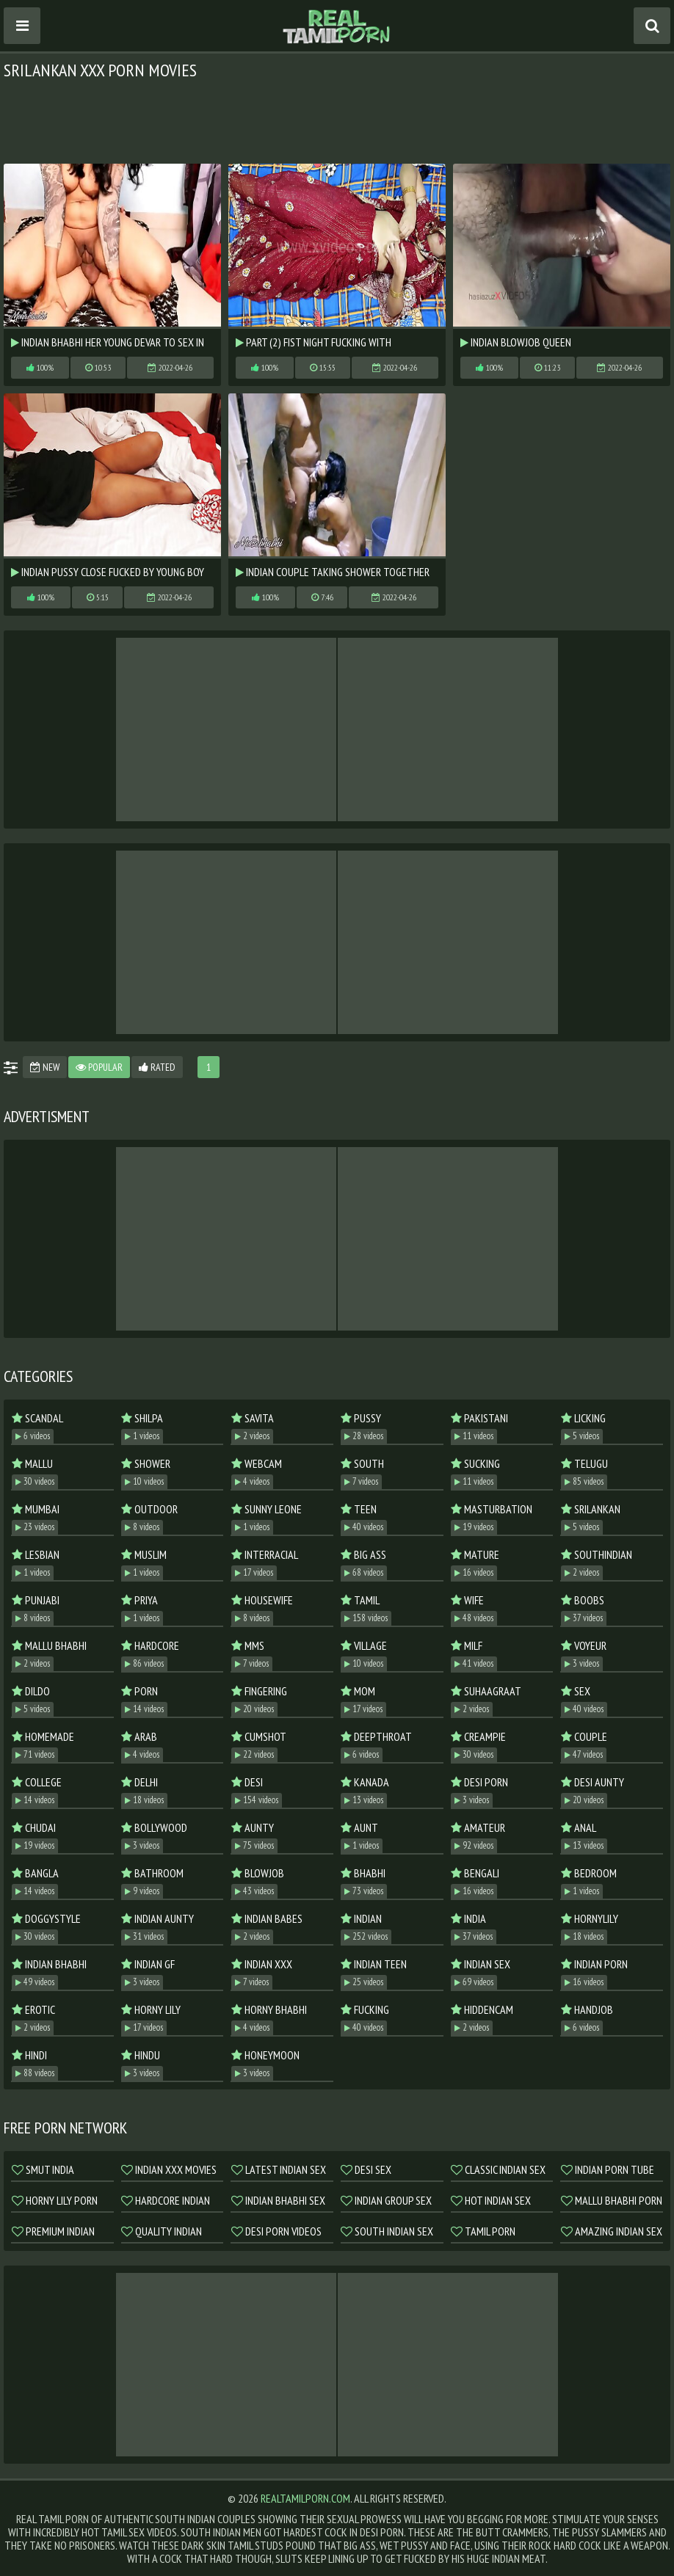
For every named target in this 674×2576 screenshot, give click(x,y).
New (44, 1067)
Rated (157, 1067)
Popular (99, 1067)
